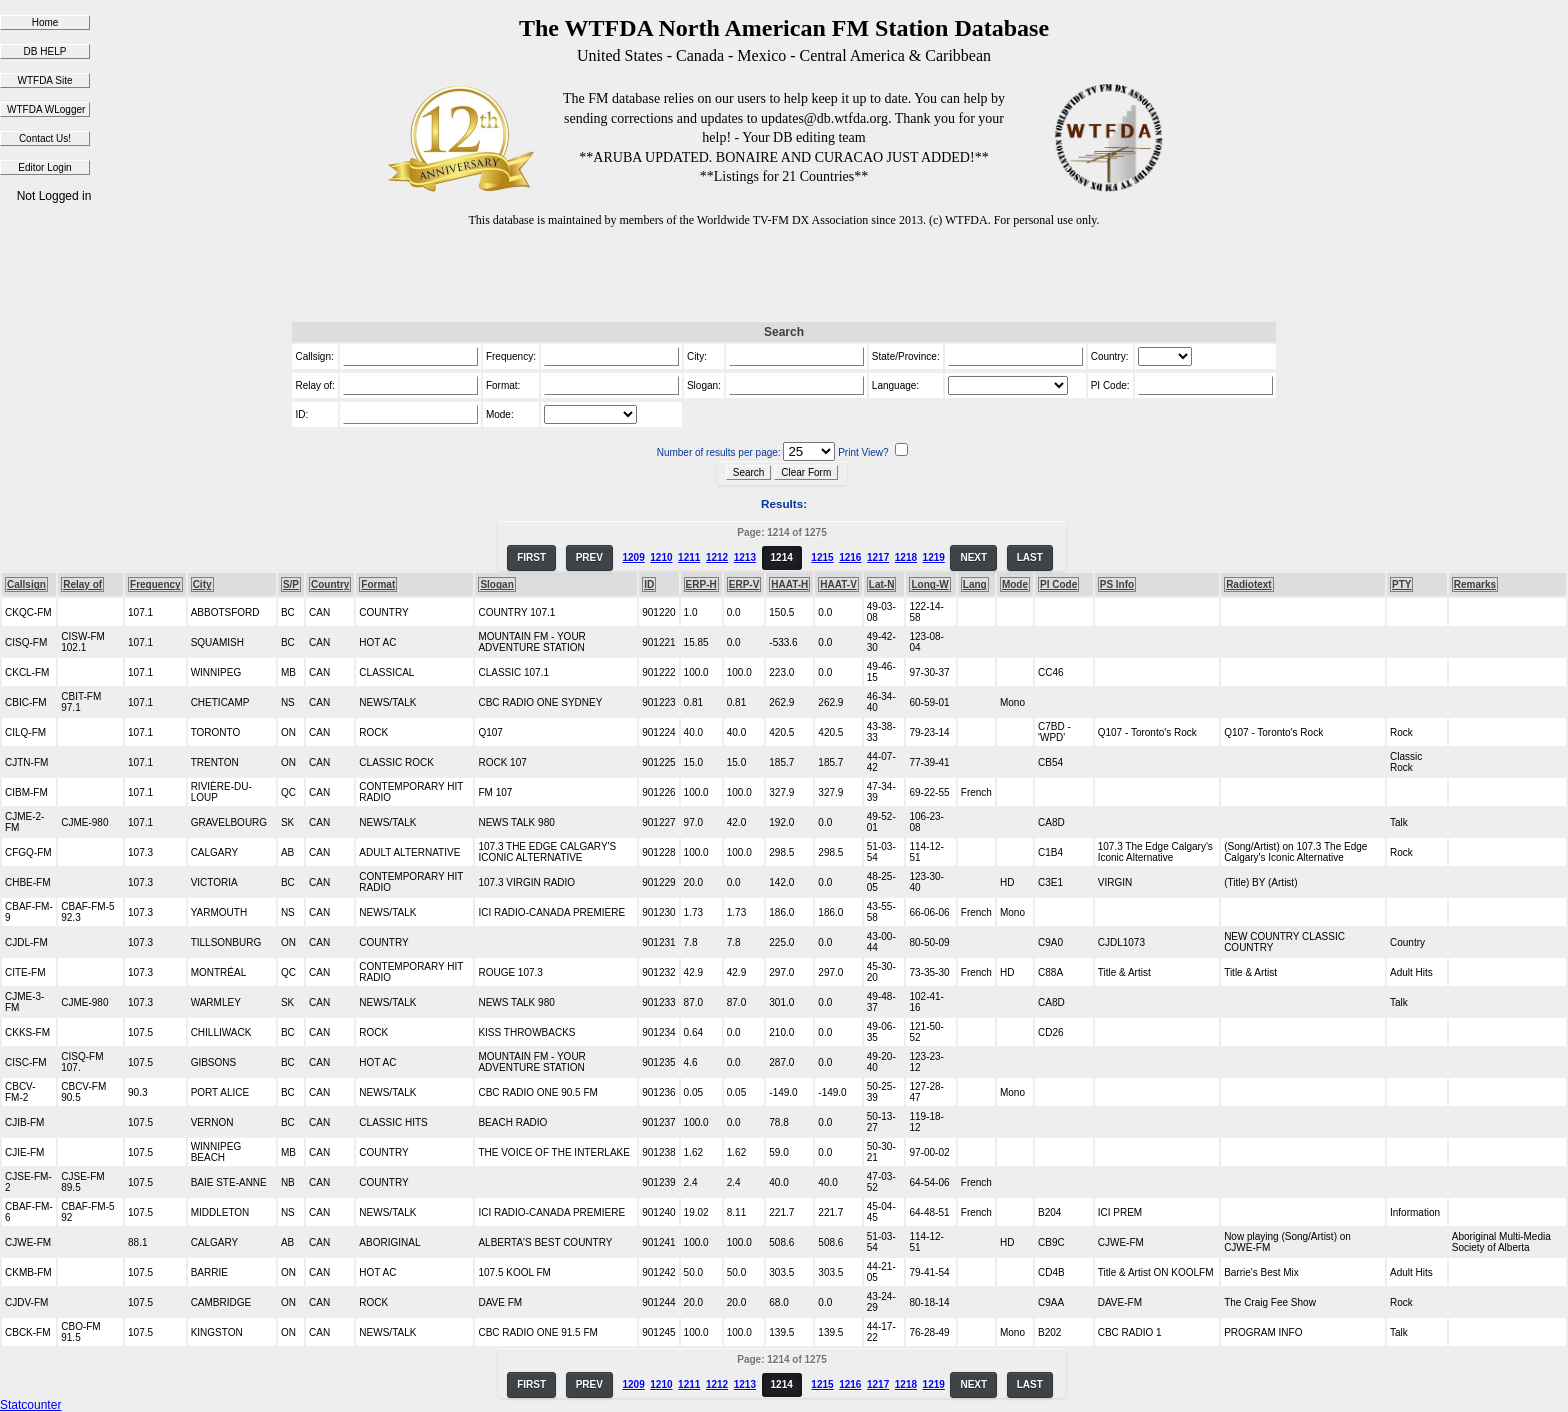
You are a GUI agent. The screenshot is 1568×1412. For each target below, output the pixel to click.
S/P (291, 584)
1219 (934, 557)
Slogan (496, 584)
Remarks (1475, 584)
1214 (782, 557)
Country (330, 584)
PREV (589, 557)
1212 (717, 557)
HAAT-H (789, 584)
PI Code (1058, 584)
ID (649, 584)
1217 (878, 557)
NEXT (973, 557)
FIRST (531, 557)
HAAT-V (838, 584)
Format (378, 584)
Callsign (26, 584)
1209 (633, 557)
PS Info (1117, 584)
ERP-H (701, 584)
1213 (745, 557)
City (202, 584)
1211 (689, 557)
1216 (850, 557)
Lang (975, 584)
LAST (1030, 557)
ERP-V (744, 584)
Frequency (155, 584)
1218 (906, 557)
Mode (1015, 584)
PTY (1401, 584)
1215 (822, 557)
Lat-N (882, 584)
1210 (661, 557)
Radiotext (1249, 584)
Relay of (82, 584)
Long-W (929, 584)
